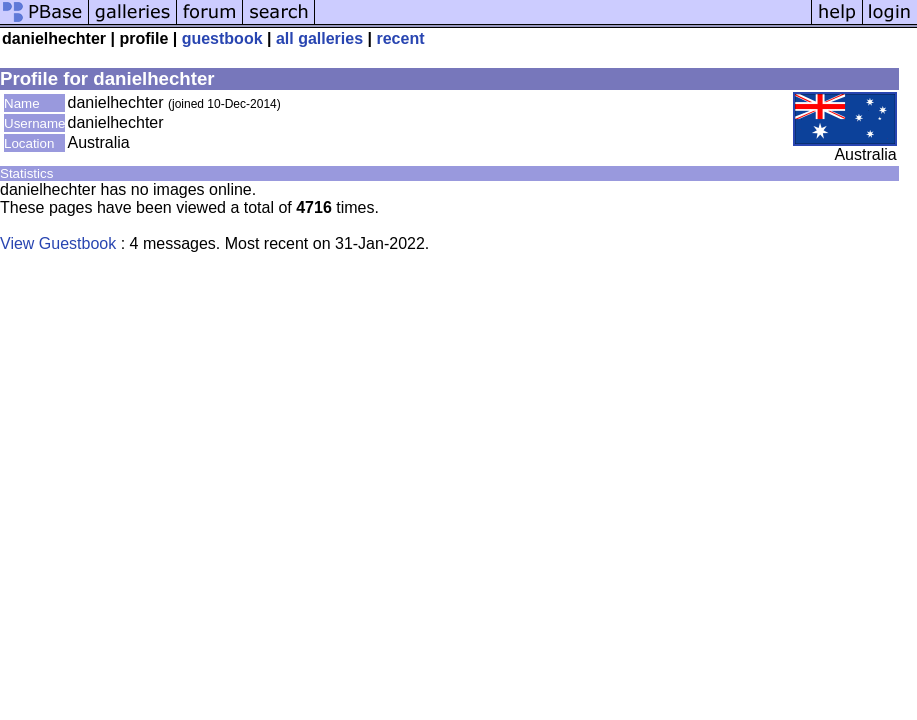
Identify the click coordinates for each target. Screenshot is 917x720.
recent (400, 38)
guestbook (222, 38)
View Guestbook (58, 243)
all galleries (319, 38)
